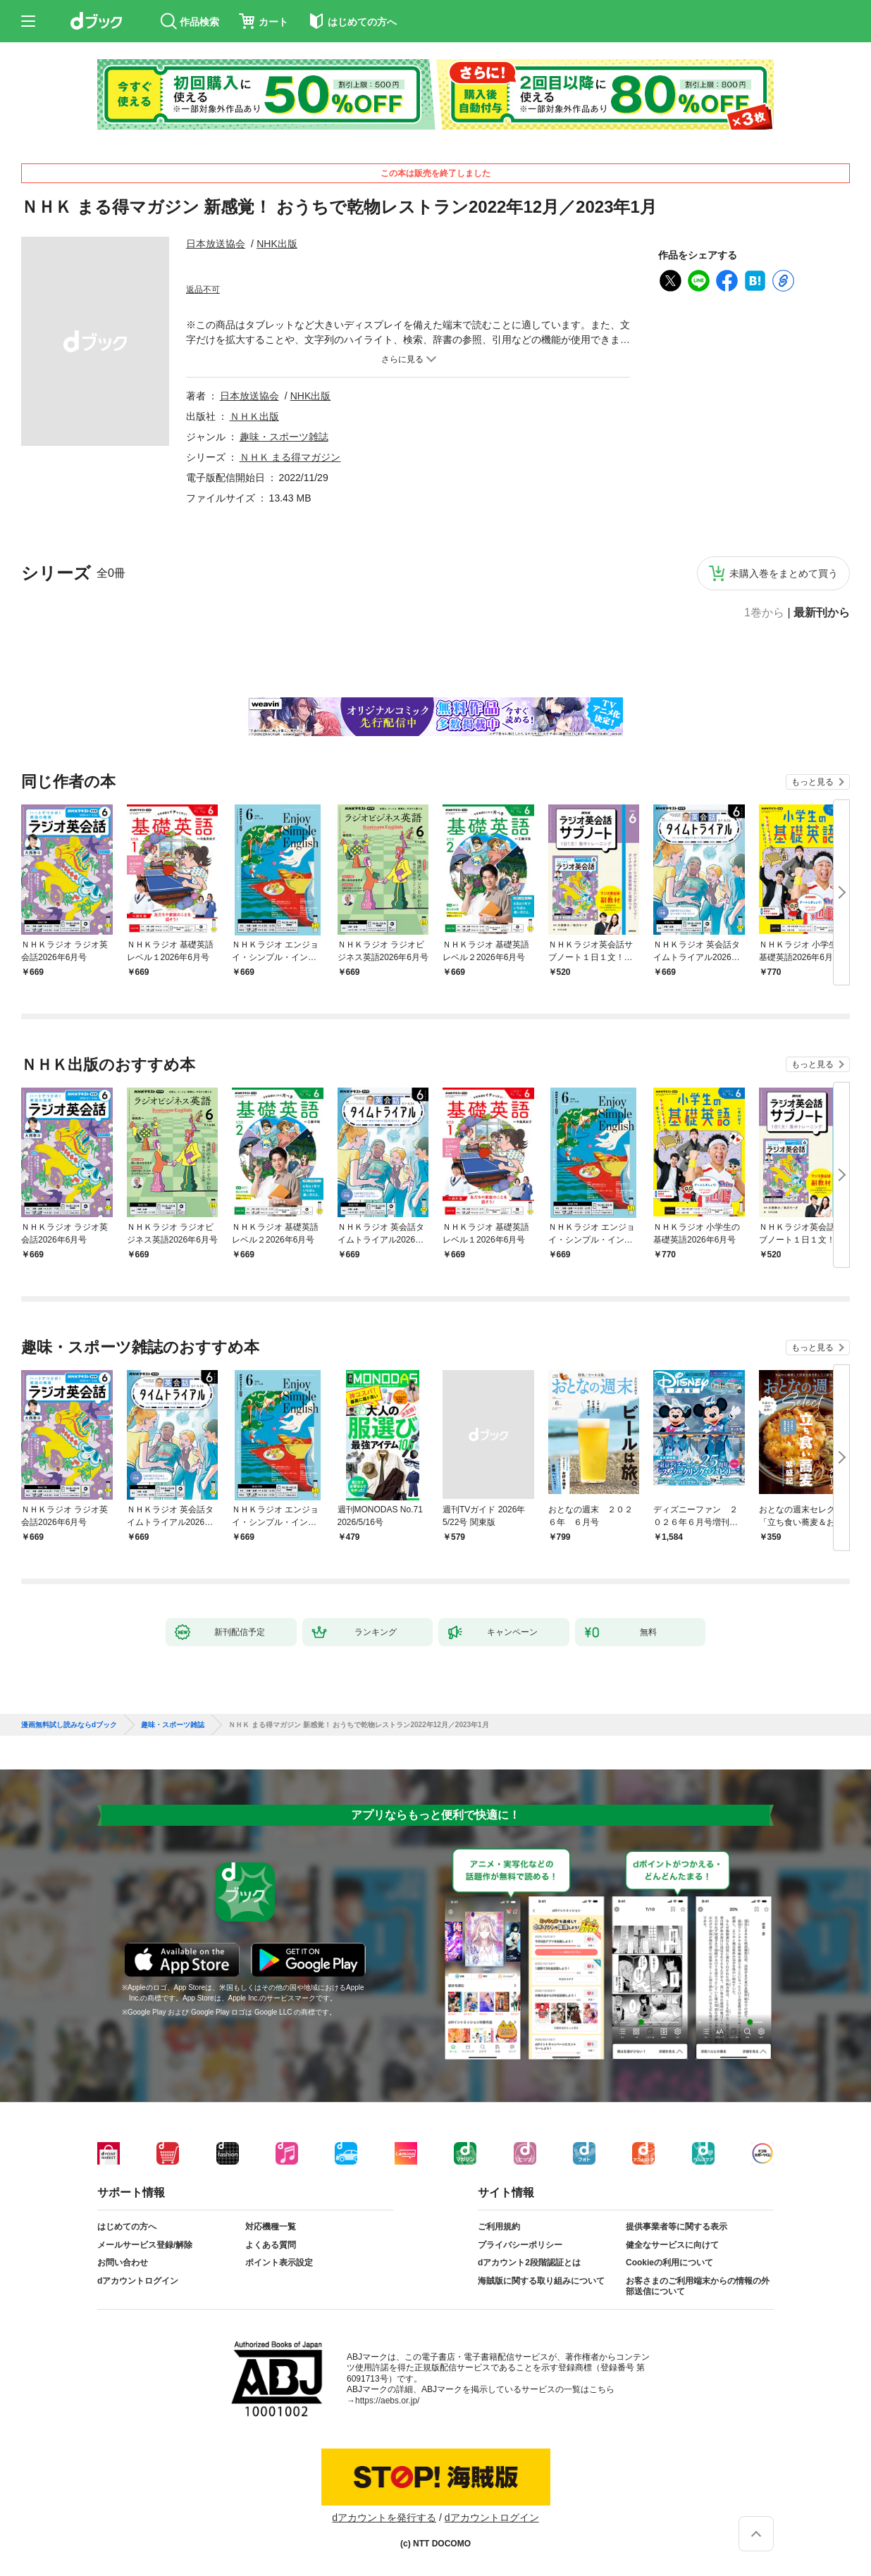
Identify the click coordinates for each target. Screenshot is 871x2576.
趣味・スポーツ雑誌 (284, 436)
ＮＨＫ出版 (254, 416)
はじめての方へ (126, 2227)
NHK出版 (277, 243)
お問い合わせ (122, 2262)
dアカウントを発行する (384, 2517)
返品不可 (203, 289)
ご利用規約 (499, 2227)
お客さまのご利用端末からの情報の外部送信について (698, 2286)
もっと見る (812, 782)
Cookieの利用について (669, 2262)
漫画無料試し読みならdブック (69, 1725)
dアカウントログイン (137, 2281)
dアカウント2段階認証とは (529, 2262)
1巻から (764, 612)
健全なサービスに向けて (672, 2245)
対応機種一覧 (270, 2227)
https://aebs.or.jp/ (387, 2401)
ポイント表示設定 (279, 2262)
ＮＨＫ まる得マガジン (290, 457)
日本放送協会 (215, 243)
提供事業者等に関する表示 (676, 2227)
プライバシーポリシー (520, 2245)
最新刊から (821, 612)
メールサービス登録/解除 (144, 2245)
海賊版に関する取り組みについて (541, 2281)
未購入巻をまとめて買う (783, 573)
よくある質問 (270, 2245)
